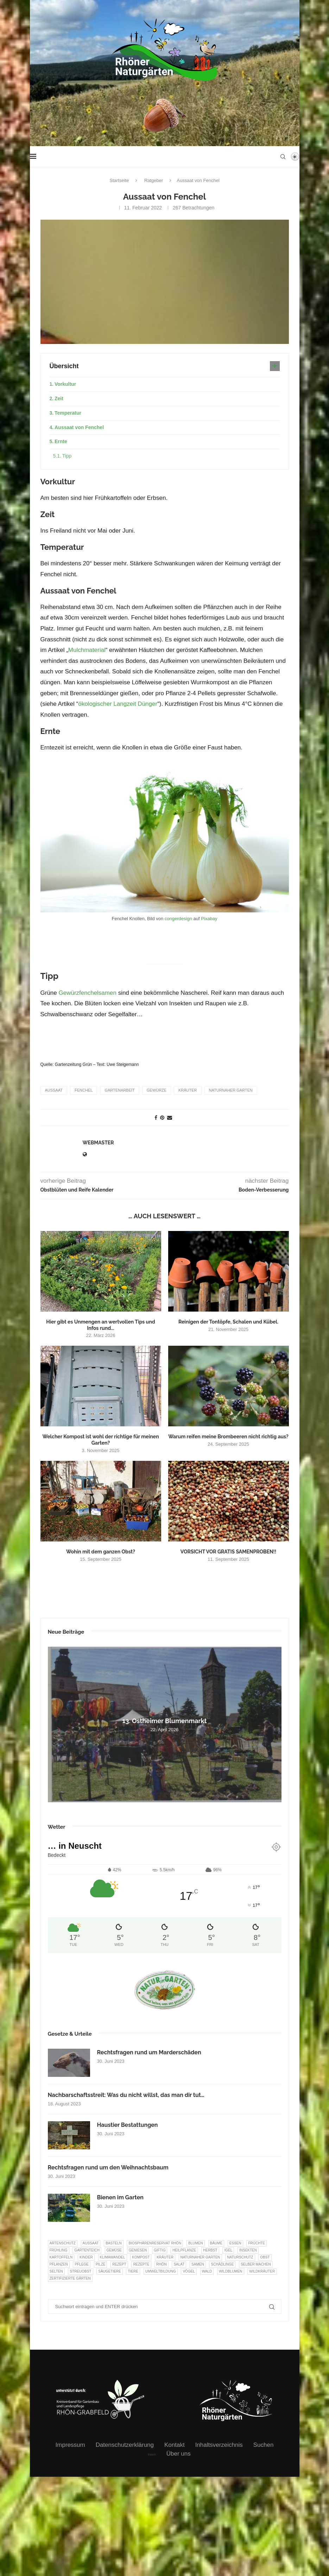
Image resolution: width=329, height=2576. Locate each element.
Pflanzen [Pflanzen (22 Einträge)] (59, 2264)
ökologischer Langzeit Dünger (117, 703)
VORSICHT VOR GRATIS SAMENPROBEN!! (228, 1551)
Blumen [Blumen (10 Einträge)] (195, 2243)
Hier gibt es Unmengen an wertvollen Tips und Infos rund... (100, 1325)
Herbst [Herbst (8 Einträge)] (210, 2250)
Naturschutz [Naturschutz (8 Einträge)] (240, 2257)
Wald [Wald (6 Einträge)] (207, 2271)
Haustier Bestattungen (127, 2125)
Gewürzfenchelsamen (87, 992)
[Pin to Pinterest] (162, 1117)
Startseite (119, 180)
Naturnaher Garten (231, 1090)
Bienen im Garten (120, 2197)
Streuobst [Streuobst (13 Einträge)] (80, 2271)
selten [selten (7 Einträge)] (56, 2271)
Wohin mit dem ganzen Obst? (100, 1551)
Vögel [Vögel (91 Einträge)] (189, 2271)
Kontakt (174, 2445)
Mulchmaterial (87, 650)
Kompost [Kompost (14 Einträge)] (141, 2257)
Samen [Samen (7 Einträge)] (197, 2264)
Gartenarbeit (119, 1090)
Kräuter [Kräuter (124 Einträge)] (165, 2257)
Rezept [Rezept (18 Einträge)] (119, 2264)
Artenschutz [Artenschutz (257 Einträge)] (63, 2243)
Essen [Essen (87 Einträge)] (235, 2243)
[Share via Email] (169, 1117)
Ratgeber (153, 180)
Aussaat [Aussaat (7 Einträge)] (91, 2243)
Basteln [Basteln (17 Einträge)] (114, 2243)
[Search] (282, 156)
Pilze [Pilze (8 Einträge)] (101, 2264)
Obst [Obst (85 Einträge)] (265, 2257)
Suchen (263, 2445)
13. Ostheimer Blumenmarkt (164, 1720)
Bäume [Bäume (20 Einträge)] (216, 2243)
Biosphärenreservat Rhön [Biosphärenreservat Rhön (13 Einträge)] (154, 2243)
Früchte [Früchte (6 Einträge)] (256, 2243)
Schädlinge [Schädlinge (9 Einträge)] (222, 2264)
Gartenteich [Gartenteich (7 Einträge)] (87, 2250)
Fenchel (84, 1090)
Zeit (59, 398)
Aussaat (54, 1090)
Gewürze (156, 1090)
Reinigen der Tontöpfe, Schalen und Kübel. (228, 1322)
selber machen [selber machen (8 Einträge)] (256, 2264)
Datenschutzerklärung (125, 2445)
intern (152, 2454)
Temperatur (68, 413)
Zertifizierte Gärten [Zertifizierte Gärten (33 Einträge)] (70, 2278)
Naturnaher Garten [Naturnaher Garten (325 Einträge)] (200, 2257)
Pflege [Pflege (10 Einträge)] (81, 2264)
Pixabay (209, 918)
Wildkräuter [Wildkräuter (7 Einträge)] (262, 2271)
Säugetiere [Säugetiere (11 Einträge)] (109, 2271)
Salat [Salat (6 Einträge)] (178, 2264)
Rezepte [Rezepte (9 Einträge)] (141, 2264)
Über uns (178, 2453)
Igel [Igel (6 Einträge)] (228, 2250)
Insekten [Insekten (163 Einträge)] (248, 2250)
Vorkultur (65, 384)
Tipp (67, 456)
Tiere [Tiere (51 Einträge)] (133, 2271)
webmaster (98, 1142)
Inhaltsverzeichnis (219, 2445)
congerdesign (178, 918)
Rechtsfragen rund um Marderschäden (149, 2052)
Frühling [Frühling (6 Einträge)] (59, 2250)
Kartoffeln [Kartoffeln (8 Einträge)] (61, 2257)
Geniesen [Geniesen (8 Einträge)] (138, 2250)
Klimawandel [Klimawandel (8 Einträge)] (112, 2257)
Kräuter (187, 1090)
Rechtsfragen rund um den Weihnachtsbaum (108, 2167)
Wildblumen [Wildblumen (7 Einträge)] (230, 2271)
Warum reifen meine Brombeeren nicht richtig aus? (228, 1436)
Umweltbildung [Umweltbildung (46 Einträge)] (160, 2271)
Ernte (61, 441)
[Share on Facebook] (155, 1117)
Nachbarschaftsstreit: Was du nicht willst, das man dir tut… (126, 2095)
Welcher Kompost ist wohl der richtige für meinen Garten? (100, 1440)
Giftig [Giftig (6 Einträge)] (159, 2250)
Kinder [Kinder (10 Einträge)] (86, 2257)
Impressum (70, 2445)
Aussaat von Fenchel (79, 427)
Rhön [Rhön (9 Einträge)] (161, 2264)
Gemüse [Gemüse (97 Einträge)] (114, 2250)
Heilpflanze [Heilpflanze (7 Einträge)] (184, 2250)
